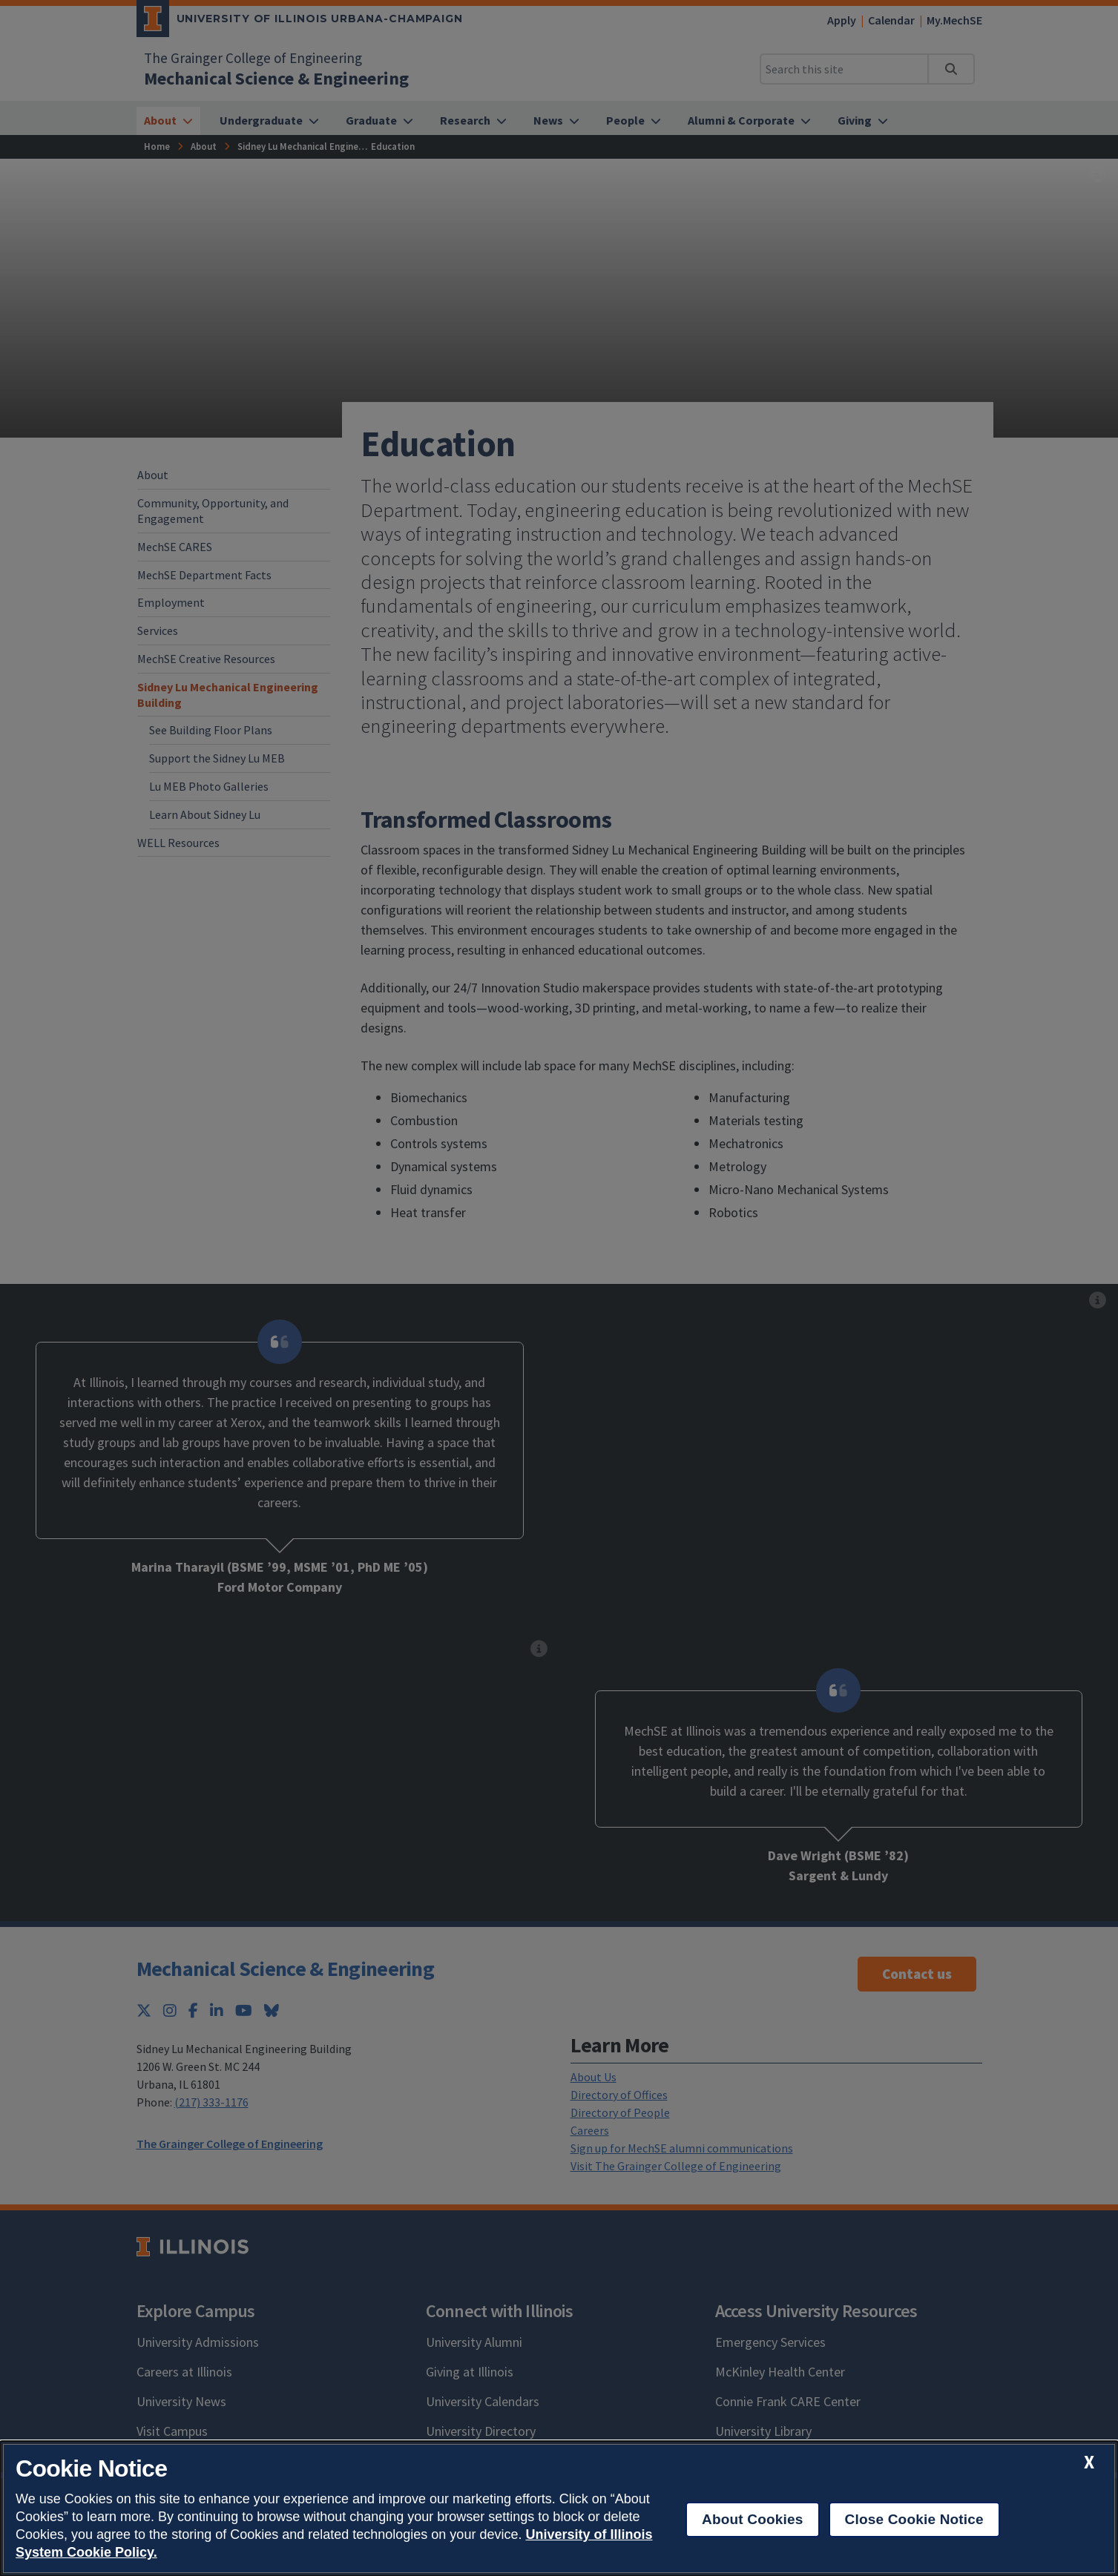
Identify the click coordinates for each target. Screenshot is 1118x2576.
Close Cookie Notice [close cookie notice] (914, 2519)
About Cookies (752, 2519)
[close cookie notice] (1089, 2462)
